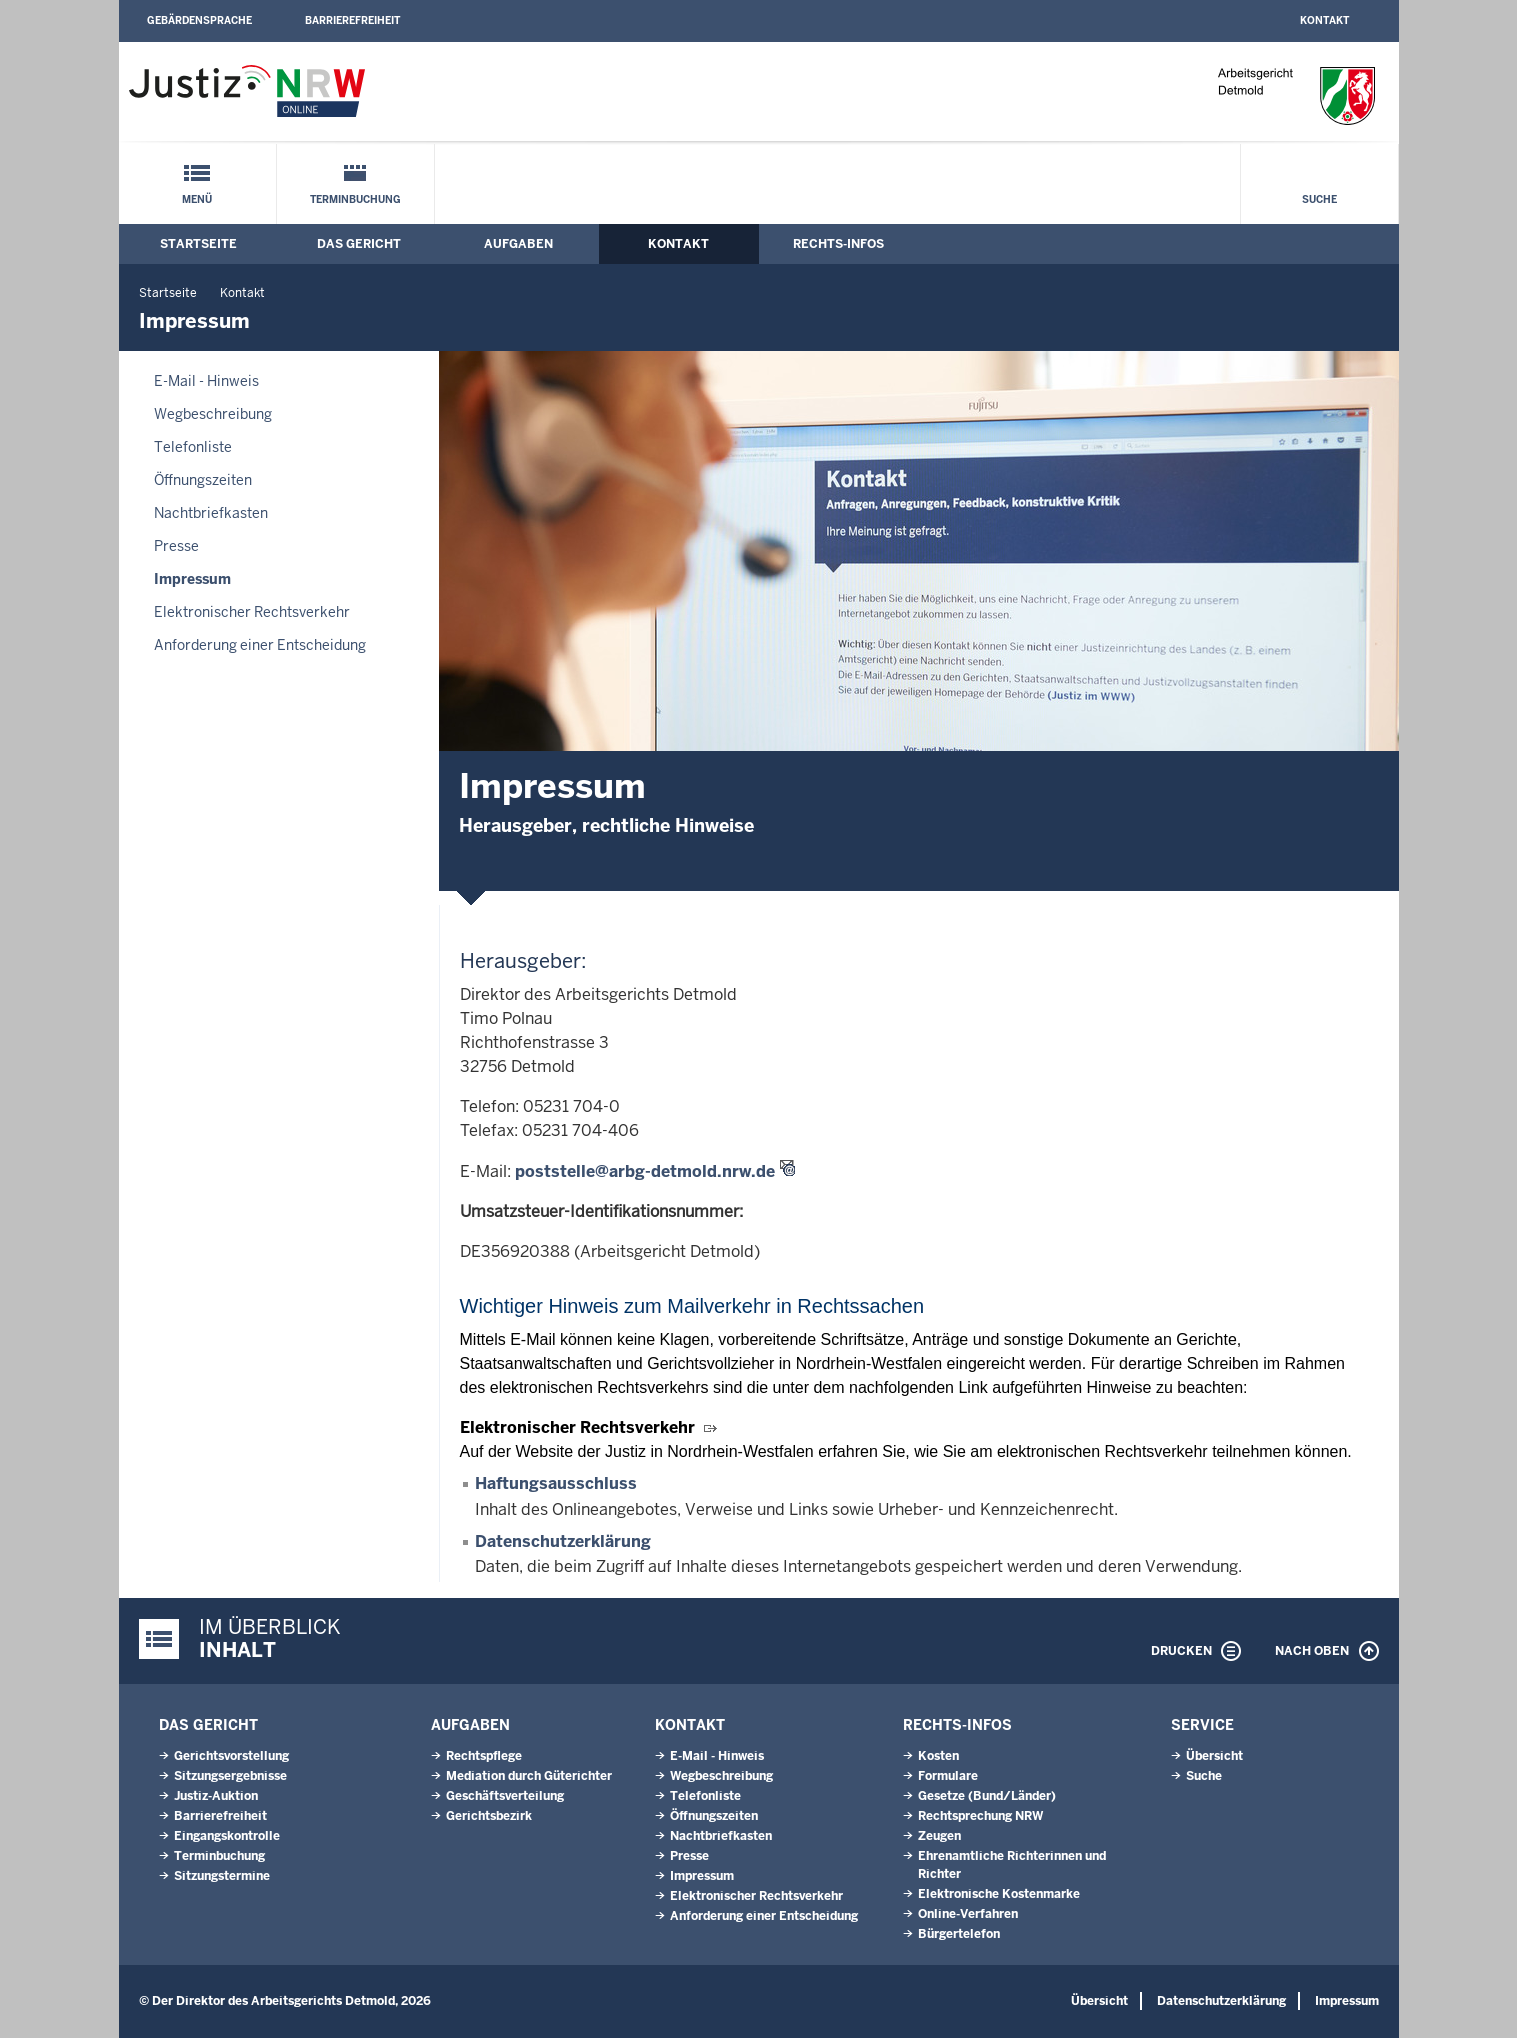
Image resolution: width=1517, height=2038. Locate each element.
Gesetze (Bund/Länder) (987, 1796)
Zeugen (939, 1836)
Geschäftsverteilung (505, 1796)
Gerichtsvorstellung (231, 1756)
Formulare (948, 1776)
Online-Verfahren (968, 1914)
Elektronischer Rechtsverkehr (252, 612)
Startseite (198, 244)
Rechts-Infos (838, 244)
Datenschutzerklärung (563, 1541)
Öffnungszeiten (203, 480)
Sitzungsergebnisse (230, 1776)
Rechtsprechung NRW (980, 1816)
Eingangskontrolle (227, 1836)
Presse (176, 546)
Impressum (192, 579)
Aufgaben (518, 244)
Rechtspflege (484, 1756)
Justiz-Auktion (216, 1796)
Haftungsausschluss (556, 1483)
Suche (1319, 199)
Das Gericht (359, 244)
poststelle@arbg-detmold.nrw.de (645, 1171)
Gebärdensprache (199, 20)
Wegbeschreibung (213, 414)
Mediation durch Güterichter (529, 1776)
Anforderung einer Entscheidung (260, 645)
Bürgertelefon (959, 1934)
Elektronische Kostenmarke (999, 1894)
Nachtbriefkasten (211, 513)
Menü (197, 199)
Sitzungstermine (222, 1876)
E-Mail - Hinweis (206, 381)
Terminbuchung (355, 199)
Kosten (938, 1756)
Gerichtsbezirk (489, 1816)
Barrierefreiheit (352, 20)
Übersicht (1214, 1756)
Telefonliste (193, 447)
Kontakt (1324, 20)
